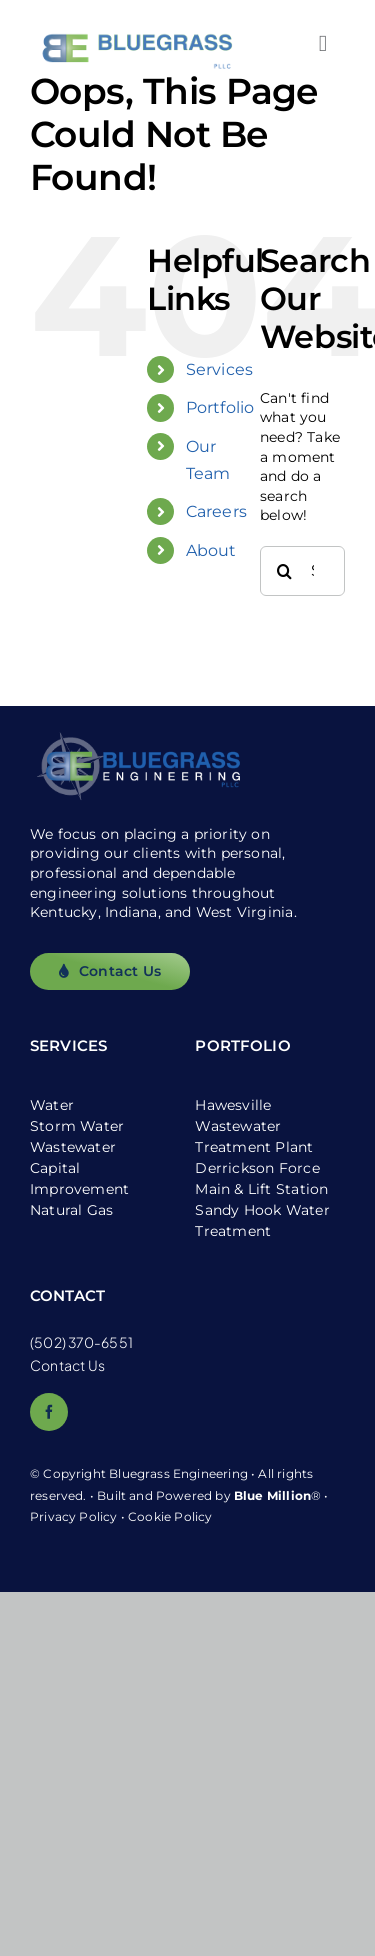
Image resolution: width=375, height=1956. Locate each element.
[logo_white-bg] (135, 17)
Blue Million (272, 1495)
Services (220, 369)
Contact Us (67, 1365)
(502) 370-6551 (81, 1342)
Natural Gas (71, 1210)
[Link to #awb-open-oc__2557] (323, 44)
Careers (216, 511)
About (211, 550)
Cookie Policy (170, 1516)
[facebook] (49, 1412)
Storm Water (77, 1126)
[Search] (285, 571)
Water (52, 1105)
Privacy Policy (74, 1516)
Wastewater (73, 1147)
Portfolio (220, 407)
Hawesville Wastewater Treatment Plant (254, 1126)
